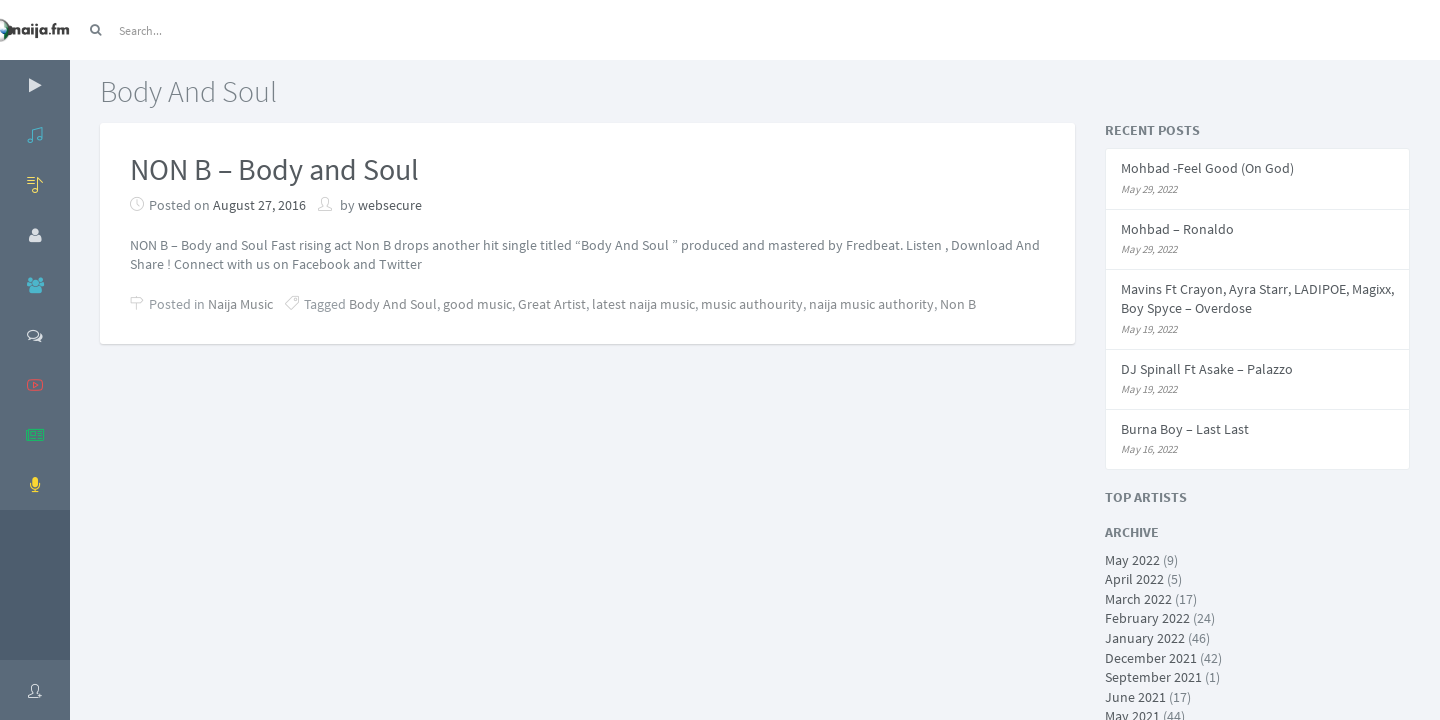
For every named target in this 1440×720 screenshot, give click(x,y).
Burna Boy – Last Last (1185, 429)
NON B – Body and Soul (274, 169)
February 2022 (1147, 618)
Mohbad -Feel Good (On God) (1207, 168)
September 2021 (1153, 677)
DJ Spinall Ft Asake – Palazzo (1207, 369)
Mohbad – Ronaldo (1177, 229)
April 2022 (1134, 579)
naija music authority (871, 304)
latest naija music (643, 304)
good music (477, 304)
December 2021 (1151, 658)
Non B (958, 304)
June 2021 (1135, 697)
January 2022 (1145, 638)
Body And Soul (393, 304)
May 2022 (1132, 560)
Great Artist (552, 304)
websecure (390, 205)
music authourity (752, 304)
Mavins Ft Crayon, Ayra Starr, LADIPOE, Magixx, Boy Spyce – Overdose (1257, 299)
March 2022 (1138, 599)
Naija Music (240, 304)
